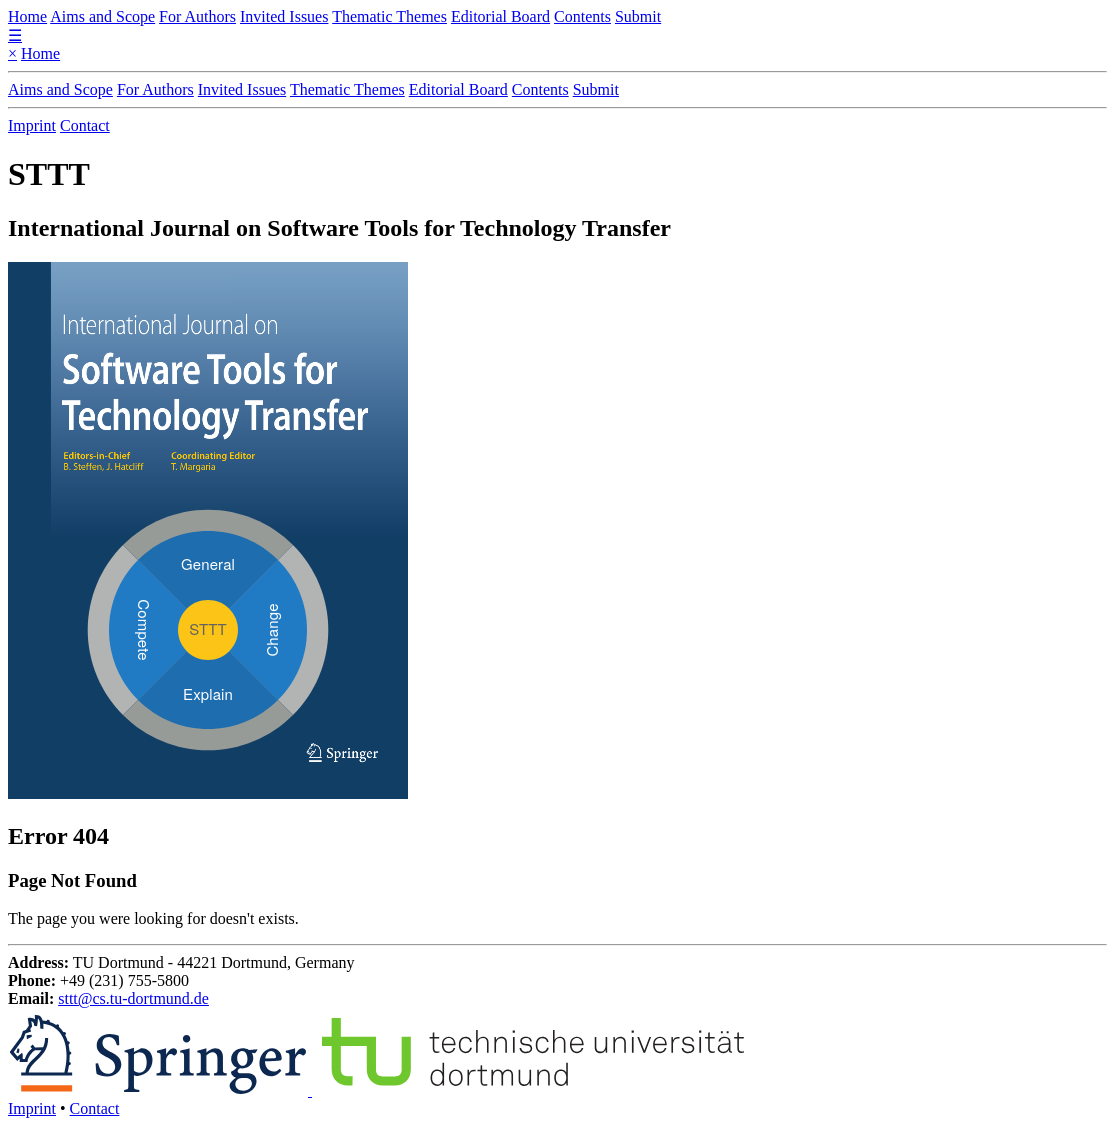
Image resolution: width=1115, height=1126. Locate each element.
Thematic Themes (389, 16)
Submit (638, 16)
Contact (85, 125)
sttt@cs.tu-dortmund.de (133, 998)
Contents (582, 16)
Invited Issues (284, 16)
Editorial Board (500, 16)
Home (27, 16)
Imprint (32, 125)
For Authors (197, 16)
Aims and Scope (102, 16)
